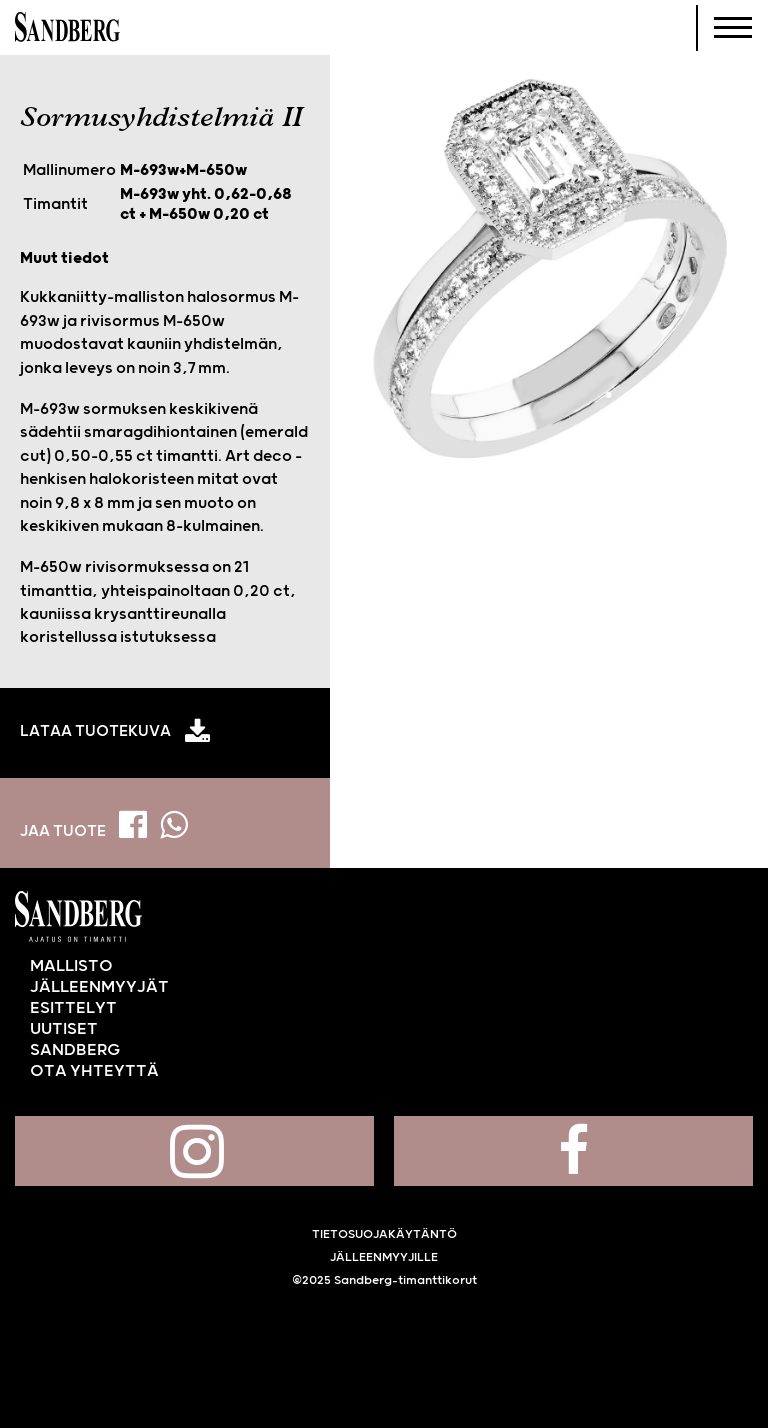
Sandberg (67, 28)
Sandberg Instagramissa (194, 1151)
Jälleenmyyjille (384, 1257)
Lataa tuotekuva (95, 732)
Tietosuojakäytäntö (384, 1234)
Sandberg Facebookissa (573, 1151)
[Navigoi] (733, 28)
